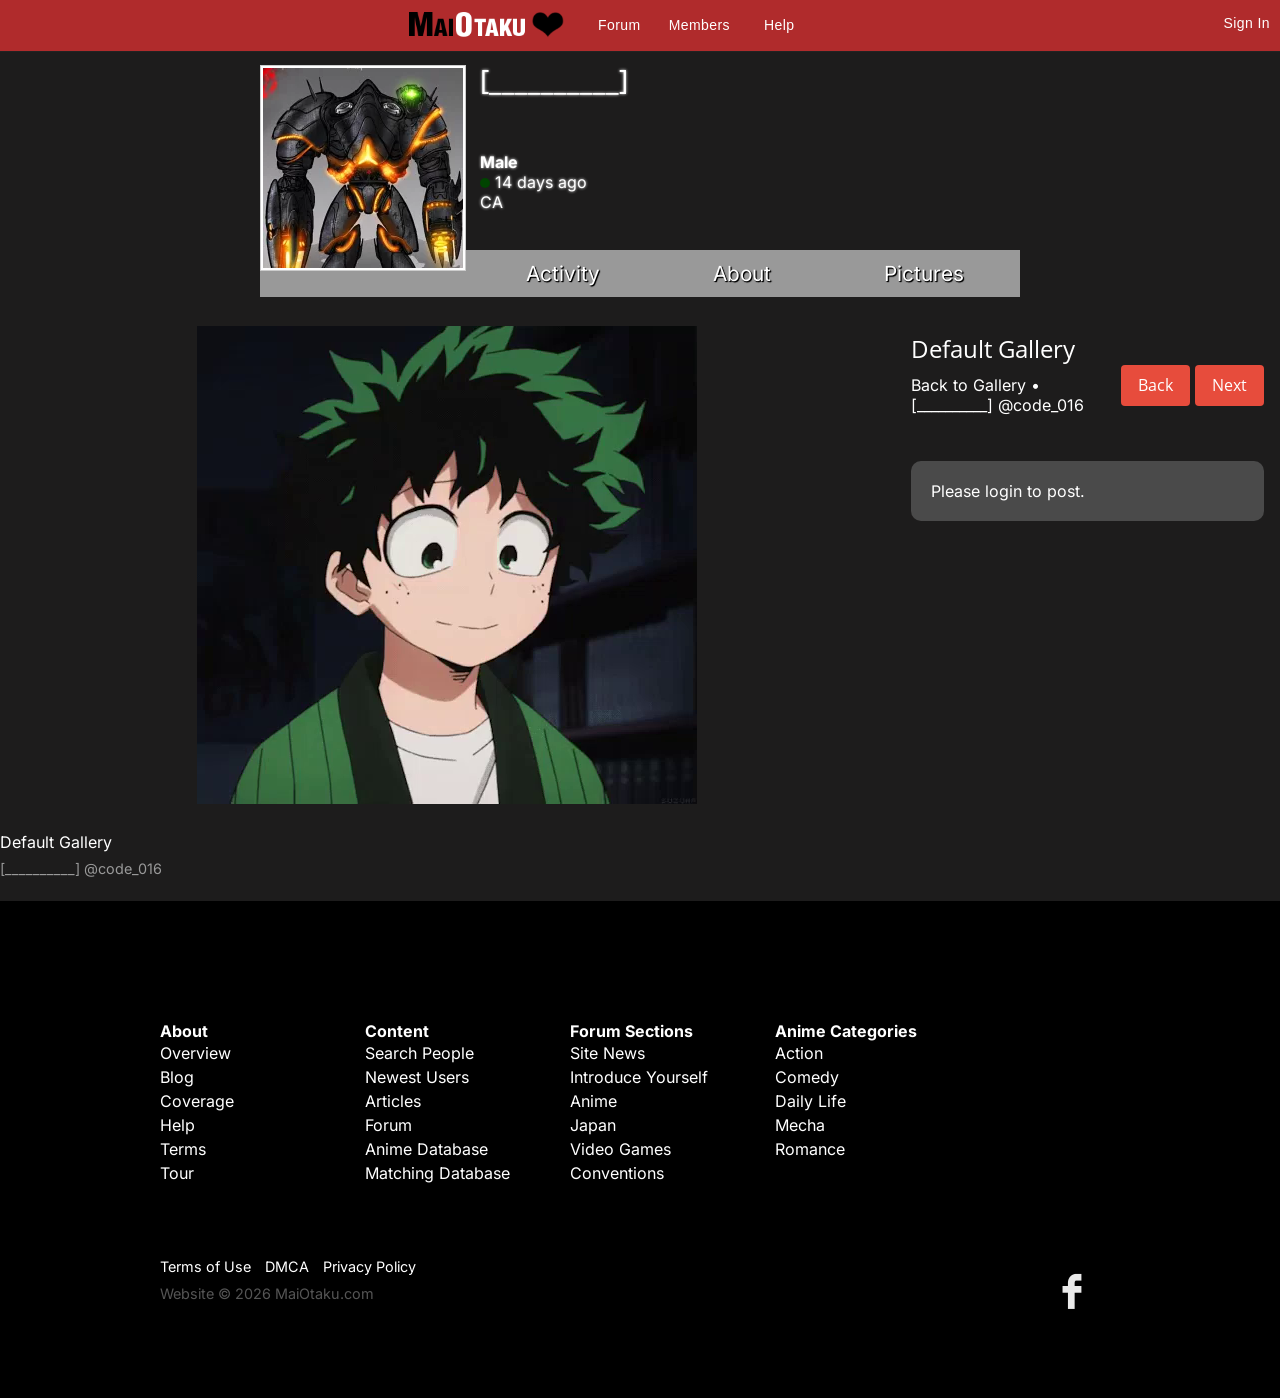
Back (1155, 385)
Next (1229, 385)
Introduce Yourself (639, 1077)
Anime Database (426, 1149)
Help (779, 25)
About (742, 273)
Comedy (807, 1077)
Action (799, 1053)
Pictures (924, 273)
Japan (593, 1125)
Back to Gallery (968, 385)
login (1003, 491)
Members (699, 25)
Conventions (617, 1173)
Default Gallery (56, 842)
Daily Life (810, 1101)
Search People (419, 1053)
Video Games (620, 1149)
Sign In (1247, 23)
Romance (810, 1149)
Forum (619, 25)
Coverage (197, 1101)
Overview (195, 1053)
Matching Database (437, 1173)
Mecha (800, 1125)
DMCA (287, 1266)
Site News (607, 1053)
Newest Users (417, 1077)
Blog (177, 1077)
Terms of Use (205, 1266)
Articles (393, 1101)
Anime (593, 1101)
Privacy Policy (369, 1266)
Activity (563, 273)
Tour (177, 1173)
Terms (183, 1149)
